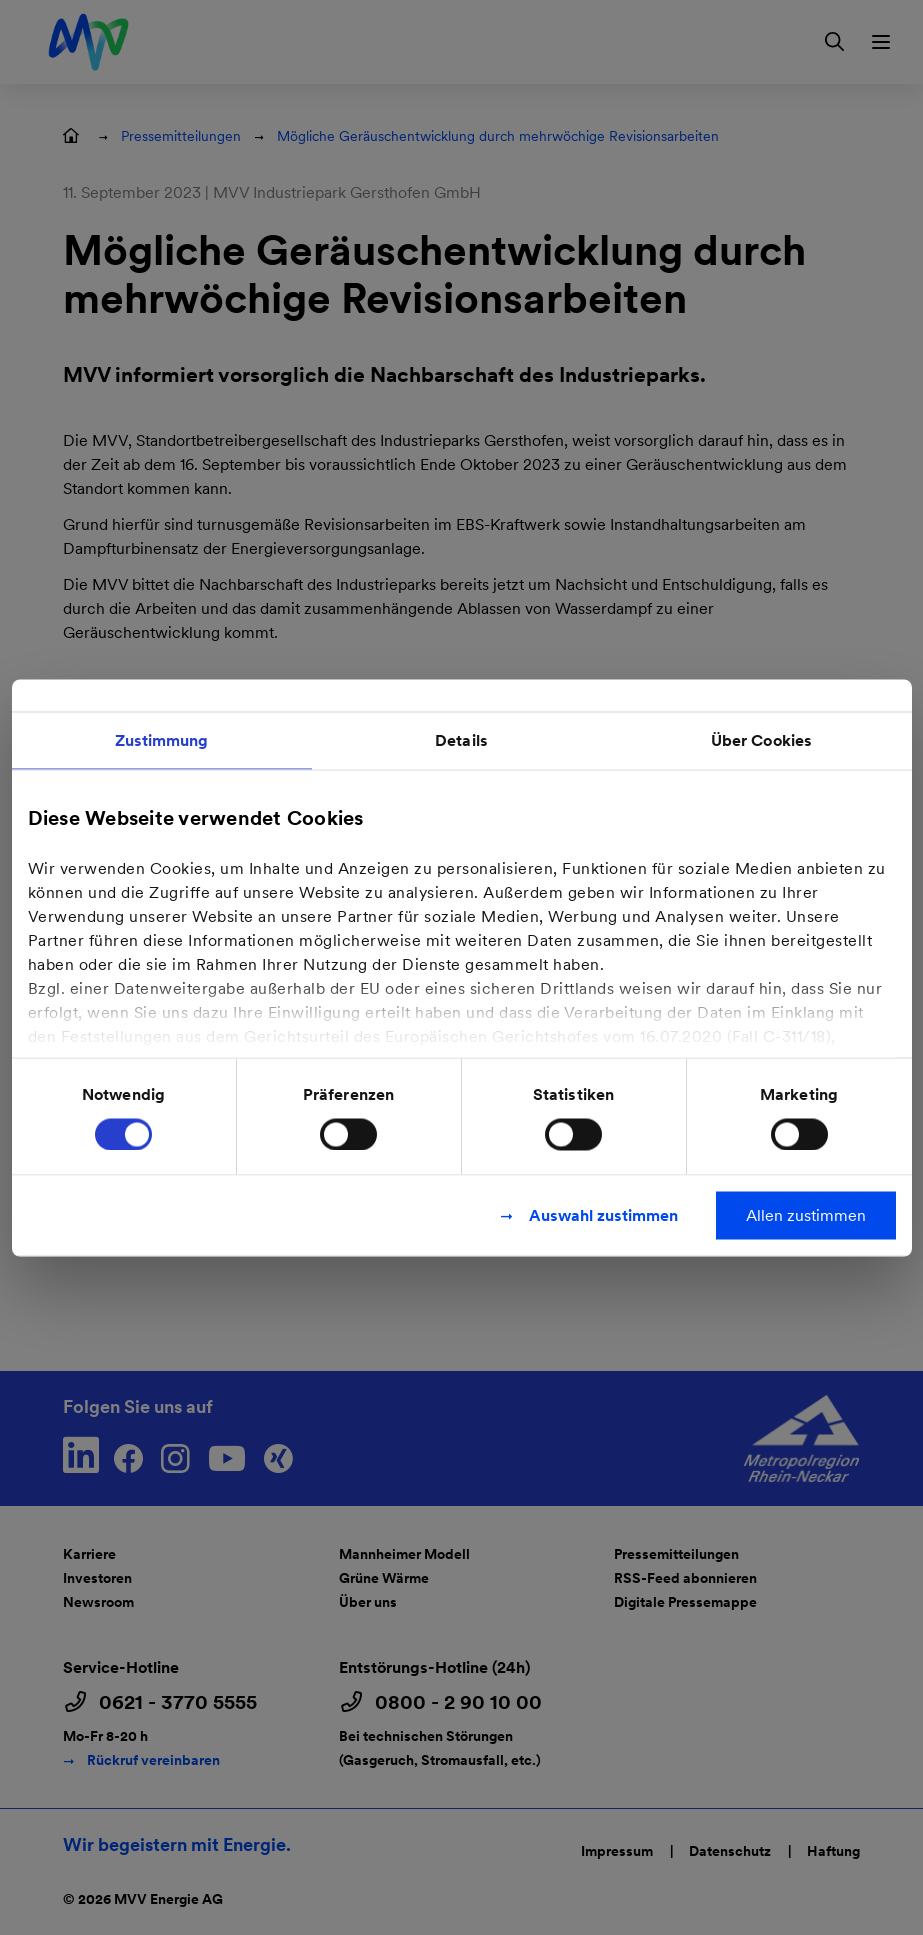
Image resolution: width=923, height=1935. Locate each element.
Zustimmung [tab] (162, 739)
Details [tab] (461, 739)
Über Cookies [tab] (761, 739)
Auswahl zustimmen (603, 1214)
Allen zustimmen (806, 1214)
